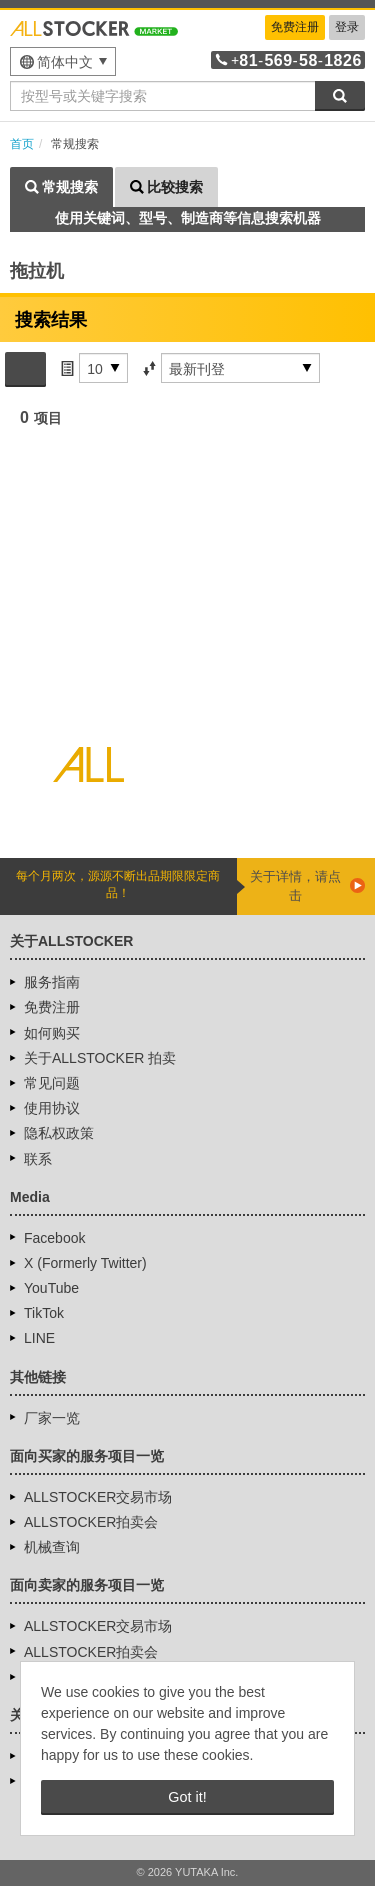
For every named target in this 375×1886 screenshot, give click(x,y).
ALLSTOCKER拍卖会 (91, 1522)
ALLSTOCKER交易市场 (98, 1497)
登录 (347, 27)
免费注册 (295, 27)
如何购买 (52, 1033)
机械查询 (52, 1547)
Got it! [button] (187, 1797)
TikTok (44, 1313)
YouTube (51, 1288)
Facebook (54, 1238)
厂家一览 (52, 1418)
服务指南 (52, 982)
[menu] (63, 61)
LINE (39, 1338)
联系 (38, 1159)
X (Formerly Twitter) (85, 1263)
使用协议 (52, 1108)
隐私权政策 (59, 1133)
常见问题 (52, 1083)
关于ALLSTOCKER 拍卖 (100, 1058)
